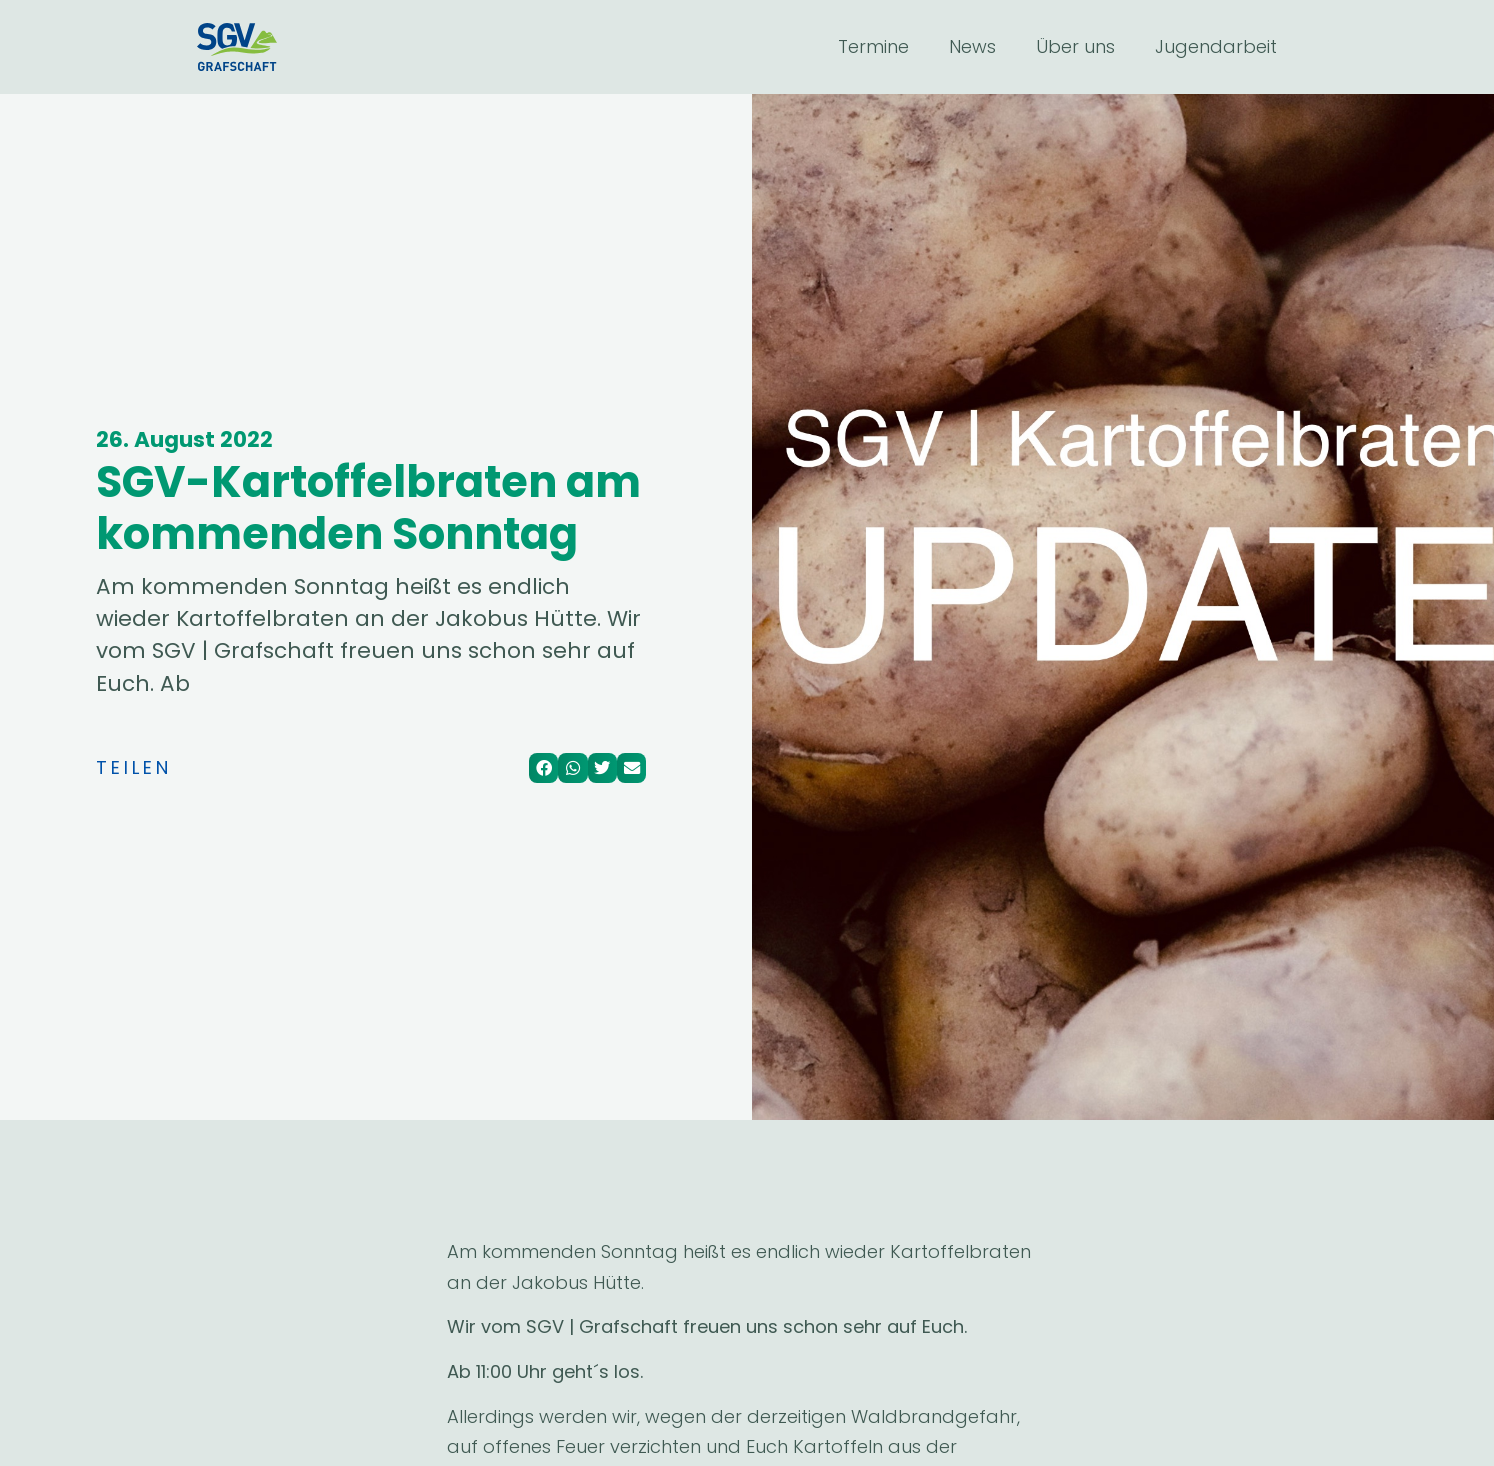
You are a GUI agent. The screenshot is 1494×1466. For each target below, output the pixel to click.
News (972, 46)
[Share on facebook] (543, 767)
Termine (873, 46)
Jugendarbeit (1216, 46)
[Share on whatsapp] (572, 767)
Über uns (1075, 46)
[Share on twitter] (602, 767)
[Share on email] (631, 767)
